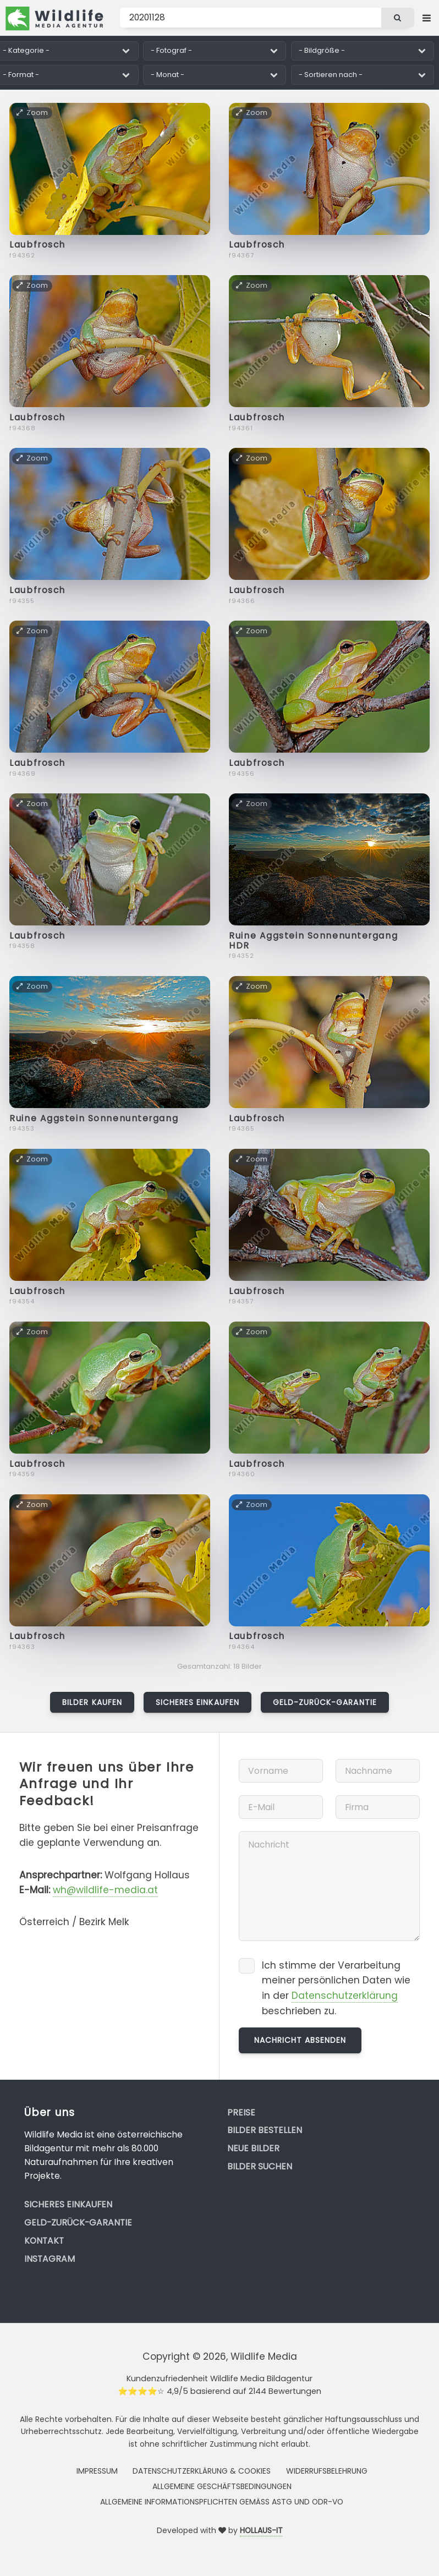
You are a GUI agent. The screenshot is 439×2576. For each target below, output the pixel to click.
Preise (241, 2112)
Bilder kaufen (92, 1702)
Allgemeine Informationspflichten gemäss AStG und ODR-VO (221, 2501)
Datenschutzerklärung (345, 1995)
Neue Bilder (253, 2148)
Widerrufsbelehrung (326, 2470)
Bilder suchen (259, 2166)
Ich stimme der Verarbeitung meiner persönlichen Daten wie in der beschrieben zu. (336, 1988)
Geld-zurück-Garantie (325, 1702)
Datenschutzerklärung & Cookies (202, 2470)
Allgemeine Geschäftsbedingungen (222, 2486)
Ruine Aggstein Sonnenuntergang (93, 1118)
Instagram (49, 2259)
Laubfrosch (37, 244)
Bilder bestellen (264, 2130)
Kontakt (44, 2240)
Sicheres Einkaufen (197, 1702)
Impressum (97, 2470)
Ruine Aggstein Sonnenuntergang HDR (313, 940)
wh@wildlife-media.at (105, 1890)
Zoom (32, 112)
